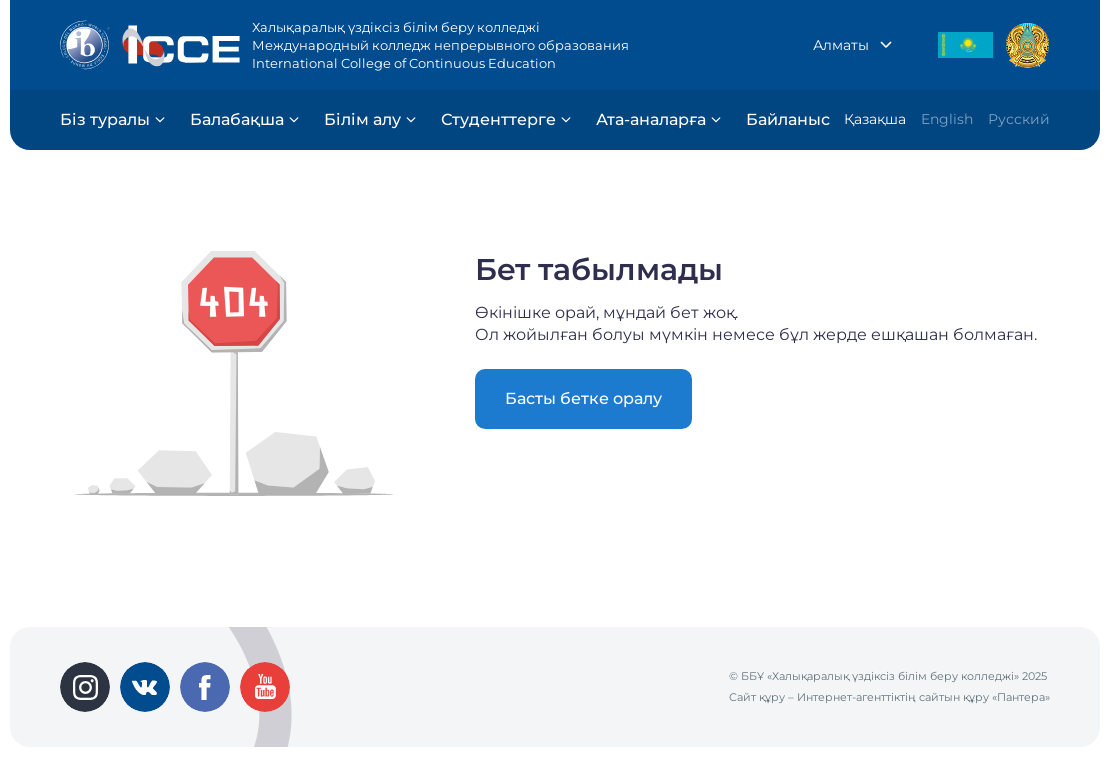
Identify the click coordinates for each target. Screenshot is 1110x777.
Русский (1019, 119)
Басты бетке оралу (583, 398)
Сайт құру (757, 697)
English (947, 119)
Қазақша (875, 119)
